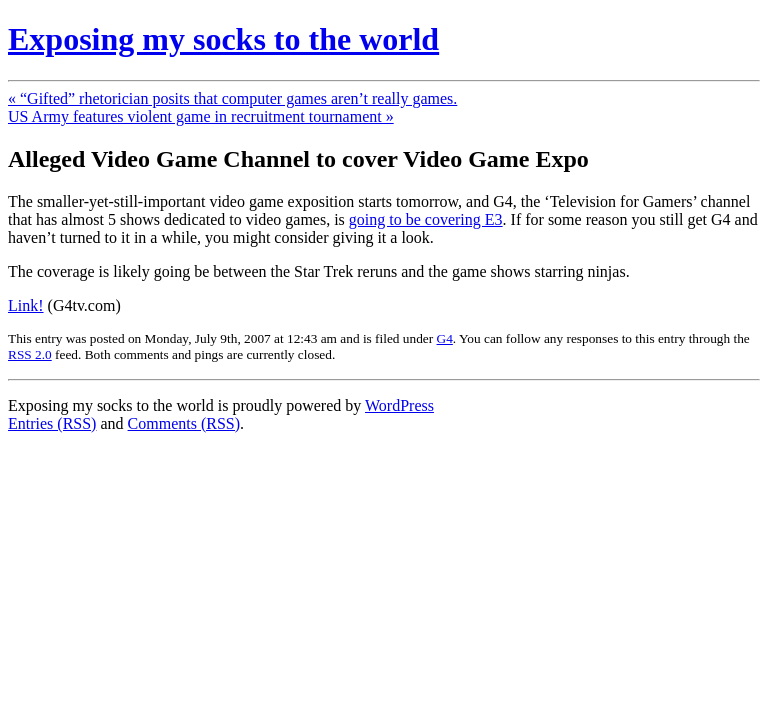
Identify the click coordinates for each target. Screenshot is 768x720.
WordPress (399, 405)
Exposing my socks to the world (223, 39)
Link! (26, 305)
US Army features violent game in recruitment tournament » (201, 116)
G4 (445, 338)
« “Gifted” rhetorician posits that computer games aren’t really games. (232, 98)
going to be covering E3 (426, 219)
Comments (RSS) (184, 423)
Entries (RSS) (52, 423)
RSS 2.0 (30, 354)
